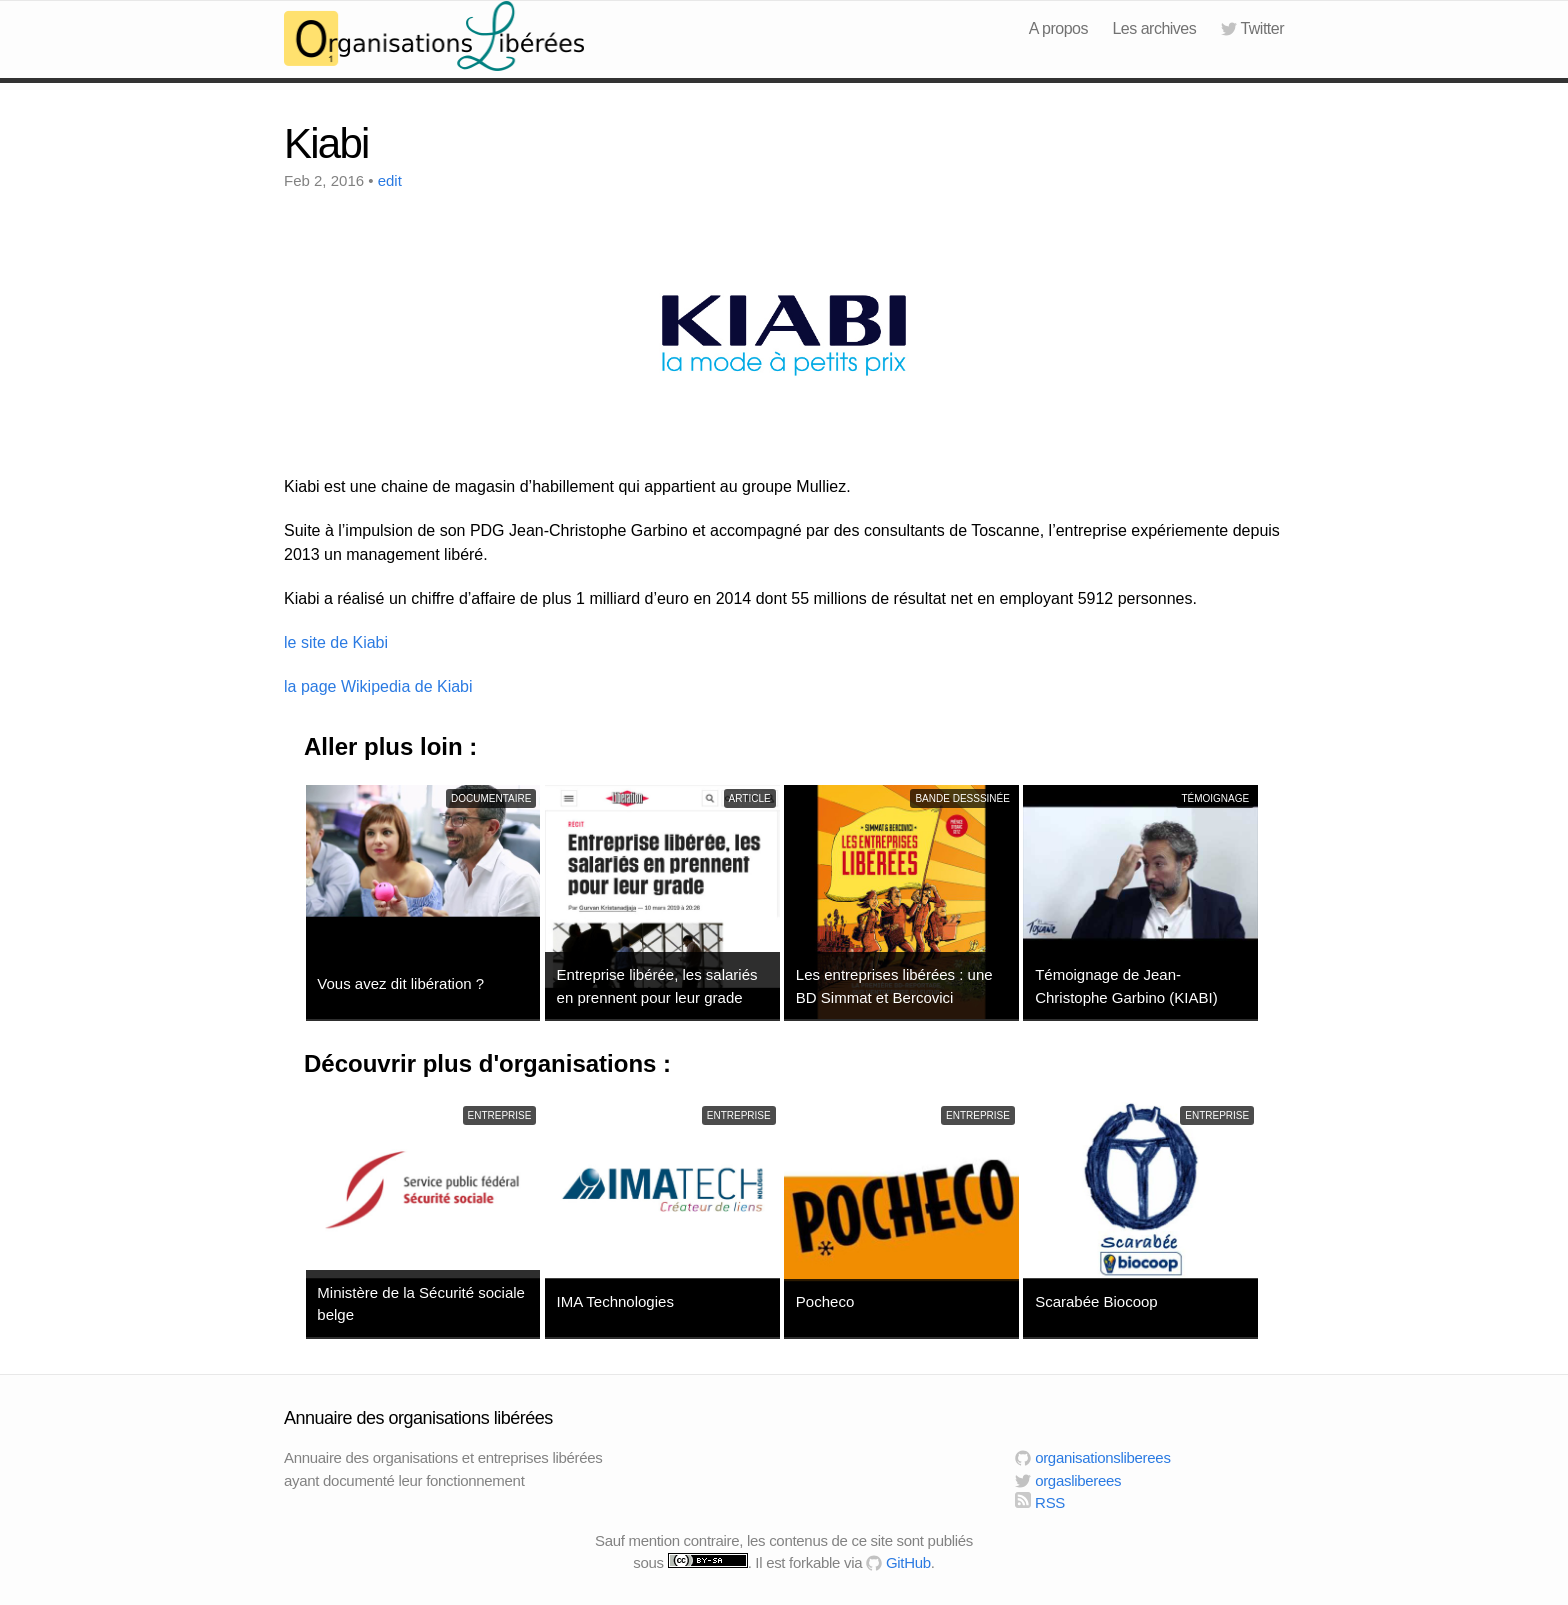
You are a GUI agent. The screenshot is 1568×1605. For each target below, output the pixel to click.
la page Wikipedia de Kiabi (378, 686)
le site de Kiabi (336, 642)
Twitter (1252, 28)
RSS (1040, 1502)
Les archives (1154, 28)
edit (390, 180)
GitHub (898, 1562)
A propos (1058, 28)
